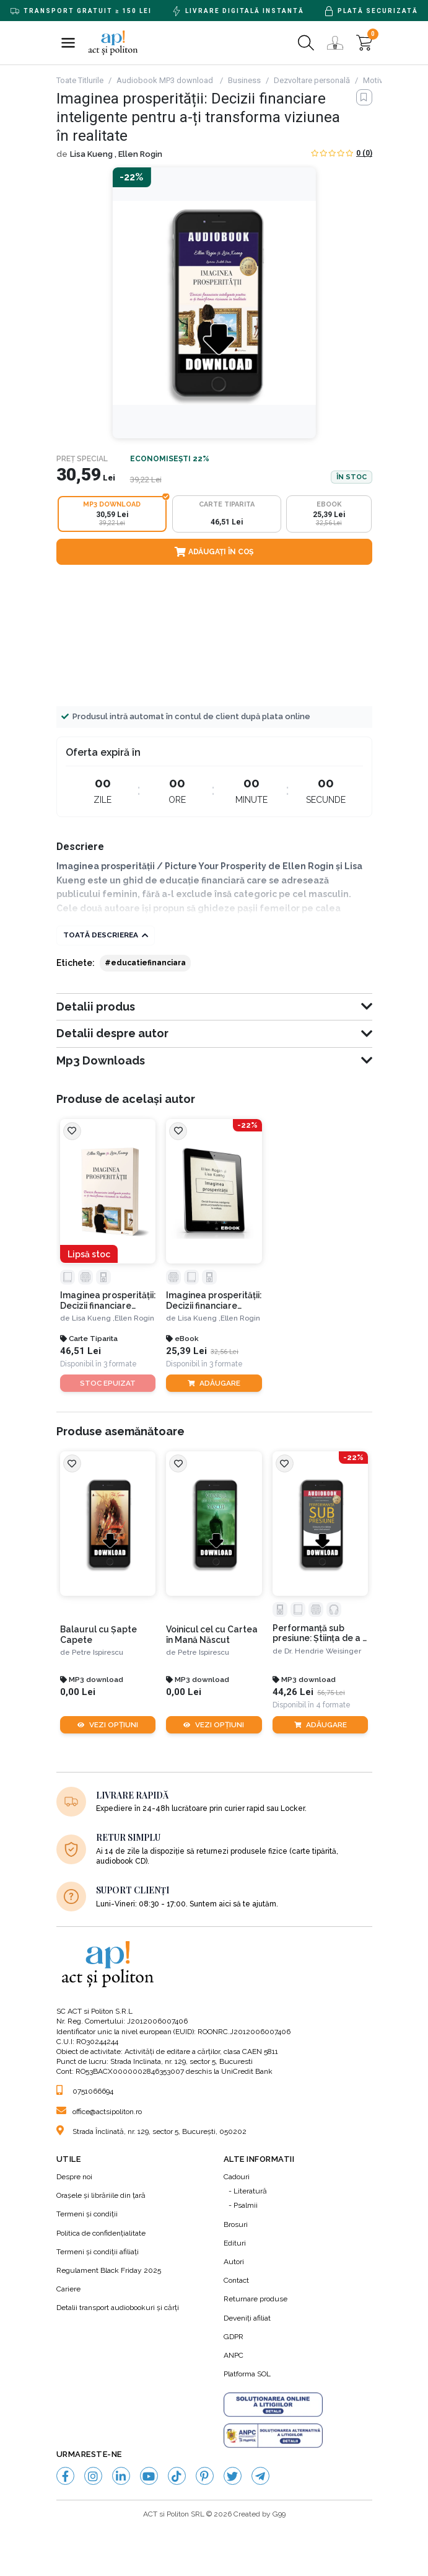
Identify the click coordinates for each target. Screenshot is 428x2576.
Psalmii (246, 2206)
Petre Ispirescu (98, 1653)
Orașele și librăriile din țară (101, 2196)
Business (244, 80)
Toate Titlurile (79, 80)
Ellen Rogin (140, 154)
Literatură (250, 2191)
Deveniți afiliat (247, 2318)
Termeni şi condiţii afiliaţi (97, 2252)
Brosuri (236, 2225)
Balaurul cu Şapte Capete (98, 1635)
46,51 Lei (80, 1351)
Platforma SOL (247, 2374)
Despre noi (74, 2177)
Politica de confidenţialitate (101, 2233)
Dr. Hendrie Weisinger (323, 1651)
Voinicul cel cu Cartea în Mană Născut (212, 1635)
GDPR (233, 2337)
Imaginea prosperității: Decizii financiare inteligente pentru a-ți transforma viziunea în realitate (107, 1301)
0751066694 (84, 2092)
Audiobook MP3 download (165, 80)
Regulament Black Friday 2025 (108, 2271)
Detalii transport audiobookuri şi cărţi (117, 2308)
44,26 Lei (293, 1692)
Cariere (68, 2289)
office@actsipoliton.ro (99, 2112)
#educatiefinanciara (145, 962)
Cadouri (237, 2177)
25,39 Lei (186, 1351)
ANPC (233, 2356)
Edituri (235, 2243)
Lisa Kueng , (94, 154)
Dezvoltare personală (312, 80)
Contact (236, 2281)
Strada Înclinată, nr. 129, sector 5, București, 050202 (151, 2132)
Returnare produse (255, 2299)
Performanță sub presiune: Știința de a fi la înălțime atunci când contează (317, 1633)
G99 (279, 2514)
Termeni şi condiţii (87, 2215)
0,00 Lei (77, 1692)
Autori (234, 2262)
